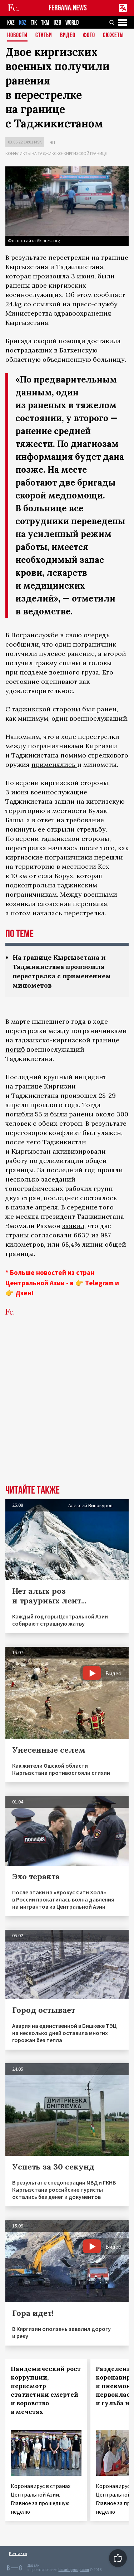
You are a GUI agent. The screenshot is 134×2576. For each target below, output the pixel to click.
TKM (45, 22)
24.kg (13, 304)
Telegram (99, 1283)
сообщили (22, 644)
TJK (34, 22)
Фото (89, 35)
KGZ (22, 22)
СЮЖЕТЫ (113, 35)
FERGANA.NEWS (68, 8)
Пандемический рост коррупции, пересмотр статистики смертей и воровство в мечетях (46, 2390)
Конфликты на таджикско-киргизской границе (56, 153)
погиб (15, 1049)
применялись (54, 764)
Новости (17, 35)
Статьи (43, 35)
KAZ (11, 22)
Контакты (18, 2553)
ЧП (52, 142)
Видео (67, 35)
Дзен (23, 1293)
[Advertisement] (67, 1411)
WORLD (72, 22)
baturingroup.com (73, 2570)
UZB (57, 22)
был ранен (99, 709)
